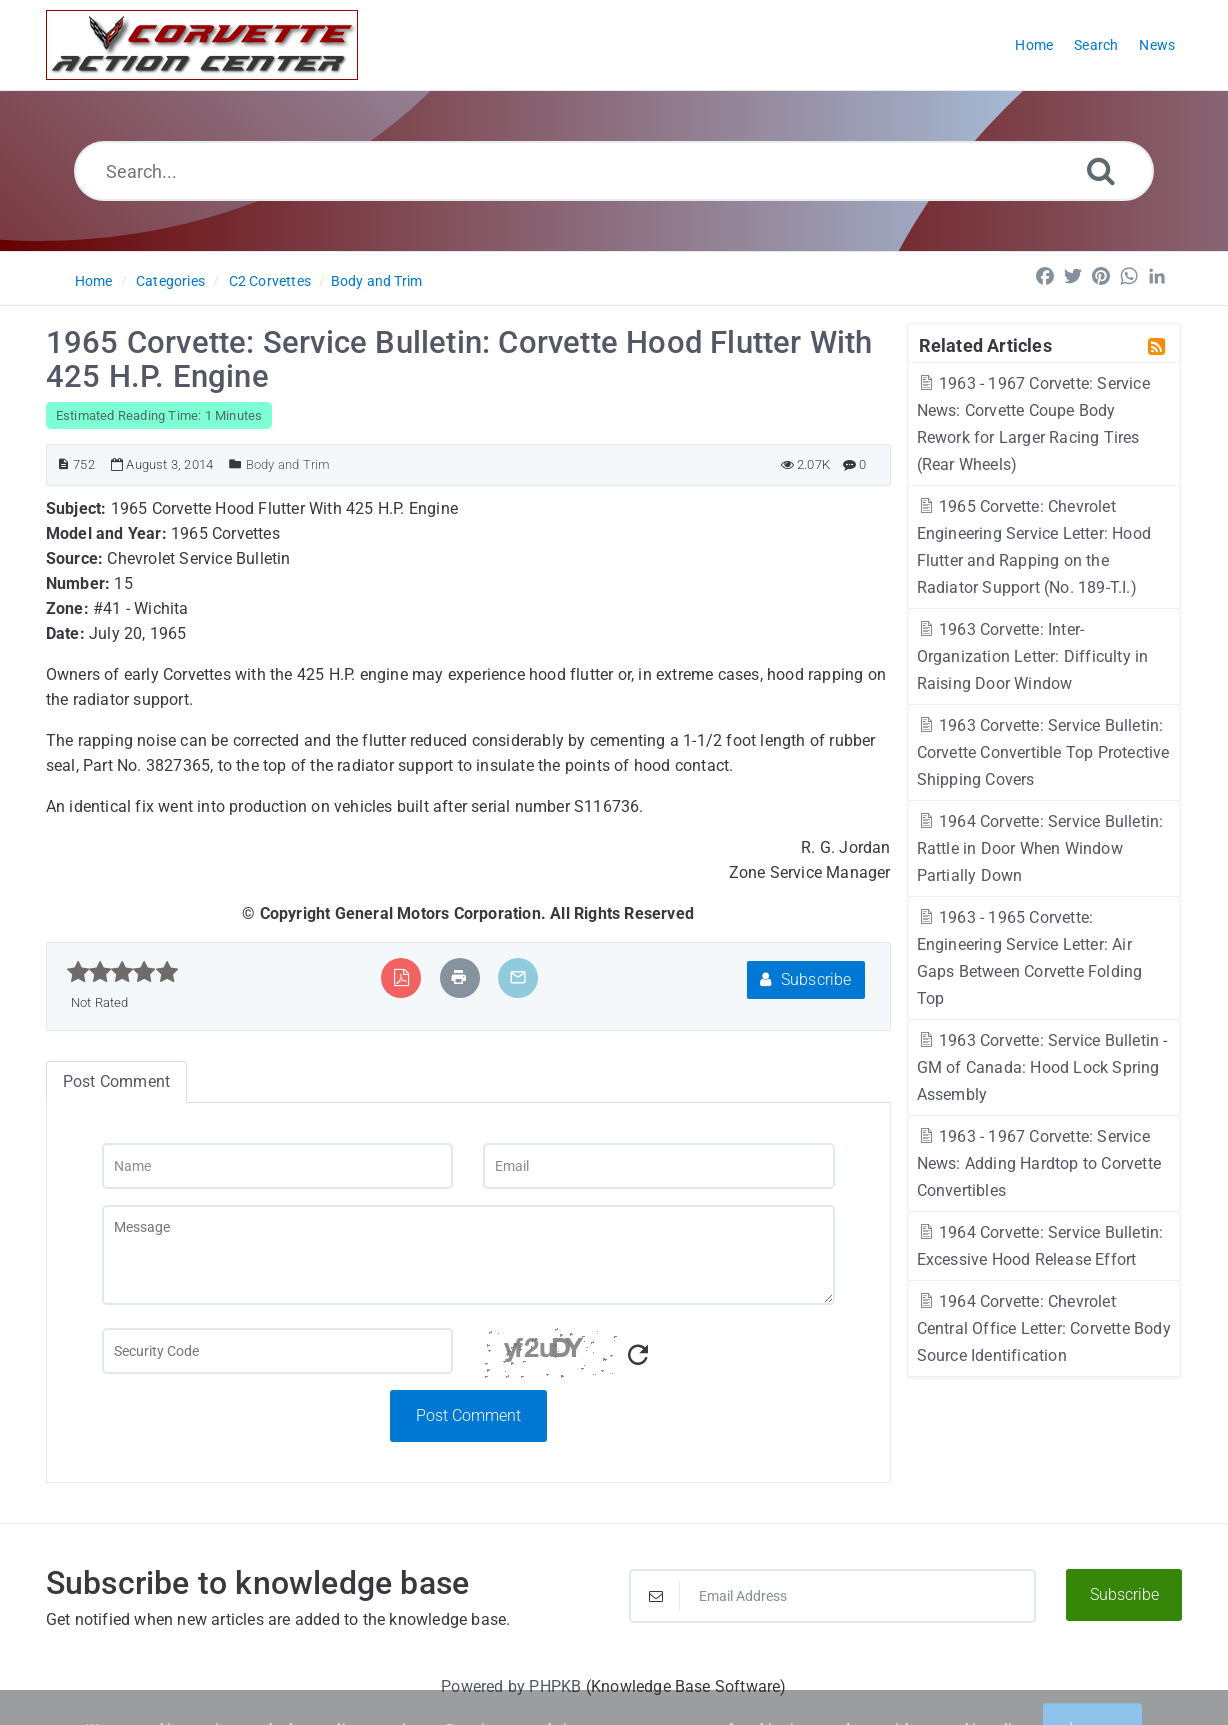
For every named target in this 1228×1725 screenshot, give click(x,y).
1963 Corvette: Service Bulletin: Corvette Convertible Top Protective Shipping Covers (1043, 752)
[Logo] (202, 45)
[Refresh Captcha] (638, 1355)
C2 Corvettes (270, 281)
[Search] (1101, 170)
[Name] (277, 1166)
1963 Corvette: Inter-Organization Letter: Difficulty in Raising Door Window (1033, 656)
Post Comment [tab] (116, 1081)
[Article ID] (63, 464)
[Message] (468, 1255)
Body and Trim (377, 281)
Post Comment (468, 1415)
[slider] (122, 972)
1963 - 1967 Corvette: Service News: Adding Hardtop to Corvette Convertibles (1039, 1163)
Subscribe (805, 979)
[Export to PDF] (401, 977)
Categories (170, 281)
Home (94, 281)
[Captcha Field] (277, 1351)
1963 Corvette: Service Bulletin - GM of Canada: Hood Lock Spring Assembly (1042, 1067)
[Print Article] (459, 977)
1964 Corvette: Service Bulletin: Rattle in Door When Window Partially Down (1040, 848)
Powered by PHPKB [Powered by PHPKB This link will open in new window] (511, 1686)
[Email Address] (832, 1596)
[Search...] (614, 171)
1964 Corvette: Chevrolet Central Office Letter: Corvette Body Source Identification (1044, 1328)
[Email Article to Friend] (518, 977)
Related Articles (985, 345)
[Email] (658, 1166)
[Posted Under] (235, 464)
